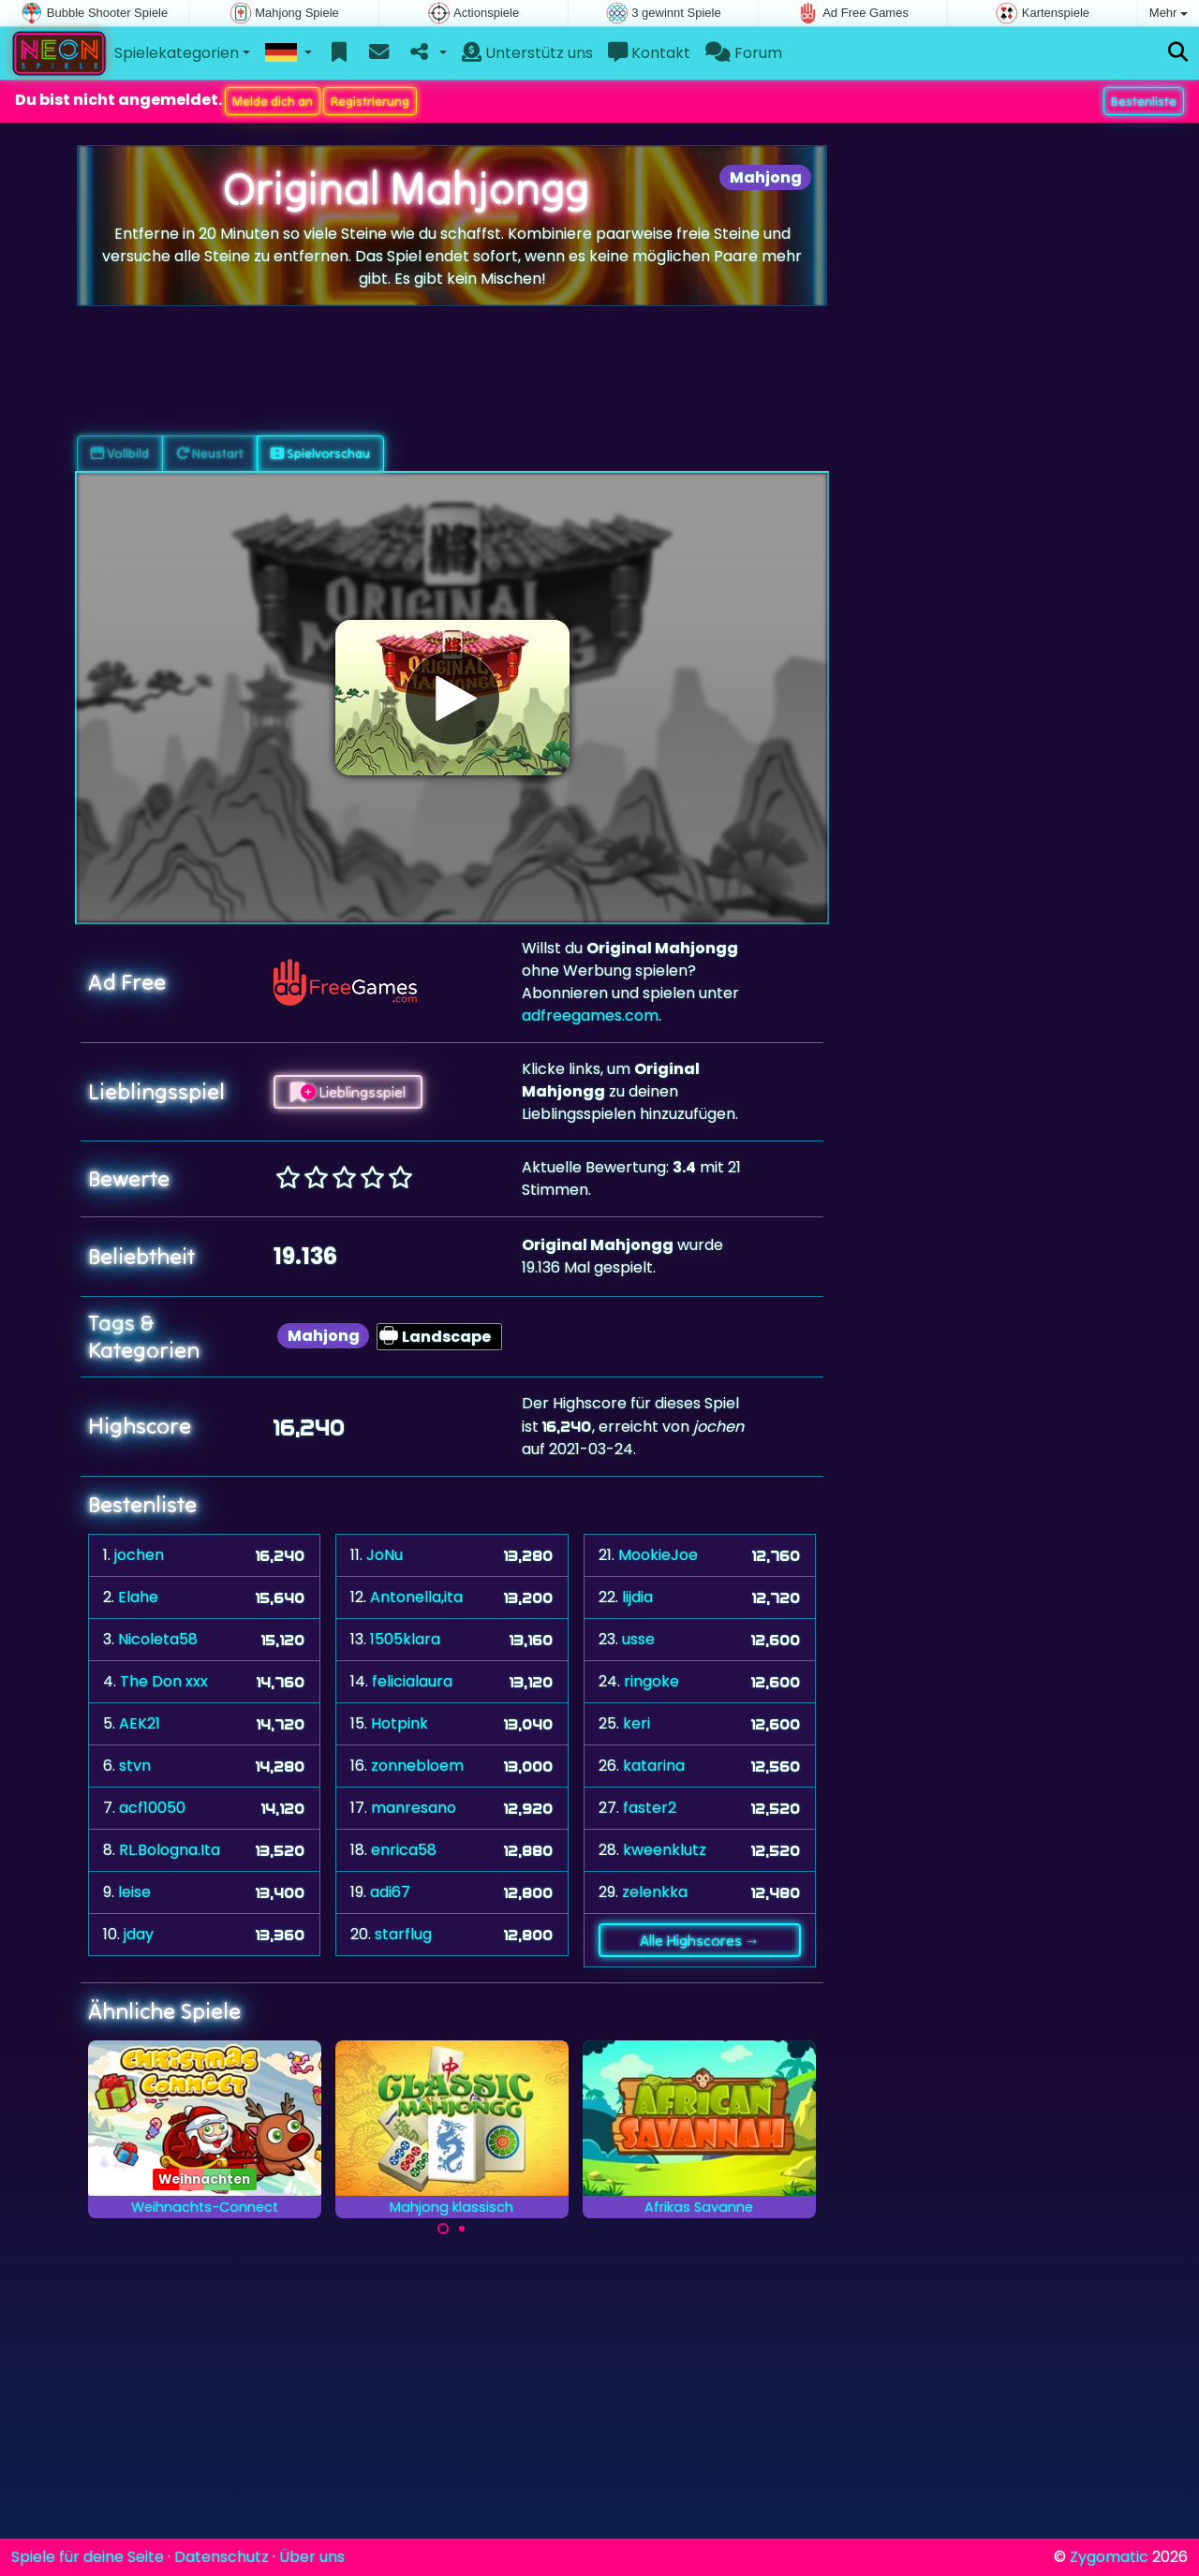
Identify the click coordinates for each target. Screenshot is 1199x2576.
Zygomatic (1109, 2557)
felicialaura (412, 1681)
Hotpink (399, 1723)
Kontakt (649, 53)
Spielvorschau (320, 453)
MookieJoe (658, 1555)
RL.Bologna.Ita (169, 1850)
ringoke (651, 1681)
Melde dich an (272, 101)
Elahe (138, 1597)
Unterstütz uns (527, 53)
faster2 (649, 1807)
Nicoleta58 (158, 1639)
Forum (743, 53)
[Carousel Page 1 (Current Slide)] (443, 2228)
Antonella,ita (416, 1597)
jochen (139, 1555)
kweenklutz (664, 1850)
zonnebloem (417, 1765)
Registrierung (370, 101)
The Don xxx (164, 1681)
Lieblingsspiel (348, 1091)
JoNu (384, 1555)
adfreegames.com (590, 1015)
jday (139, 1934)
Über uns (312, 2557)
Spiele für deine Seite (87, 2557)
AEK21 (139, 1723)
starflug (403, 1934)
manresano (413, 1807)
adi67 (390, 1892)
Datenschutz (221, 2557)
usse (638, 1639)
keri (636, 1723)
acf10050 (152, 1807)
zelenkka (655, 1892)
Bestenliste (1144, 101)
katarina (654, 1765)
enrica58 (404, 1850)
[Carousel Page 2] (461, 2228)
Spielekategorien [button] (176, 53)
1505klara (405, 1639)
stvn (135, 1765)
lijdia (637, 1597)
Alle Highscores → (700, 1940)
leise (134, 1892)
